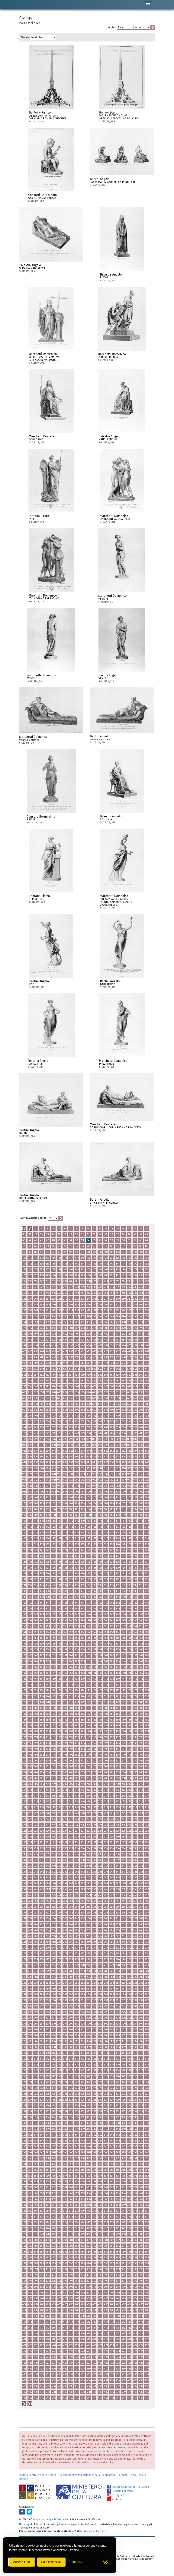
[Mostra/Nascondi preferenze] (76, 2562)
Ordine (111, 27)
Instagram (115, 2495)
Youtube (114, 2499)
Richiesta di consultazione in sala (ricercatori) (87, 2475)
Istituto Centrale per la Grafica (37, 2475)
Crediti (123, 2475)
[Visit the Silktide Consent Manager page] (105, 2562)
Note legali (26, 2524)
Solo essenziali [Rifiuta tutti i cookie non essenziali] (51, 2562)
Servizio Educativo (120, 2491)
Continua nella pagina (33, 1218)
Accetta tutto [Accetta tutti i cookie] (21, 2562)
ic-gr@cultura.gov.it (96, 2531)
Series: (25, 37)
